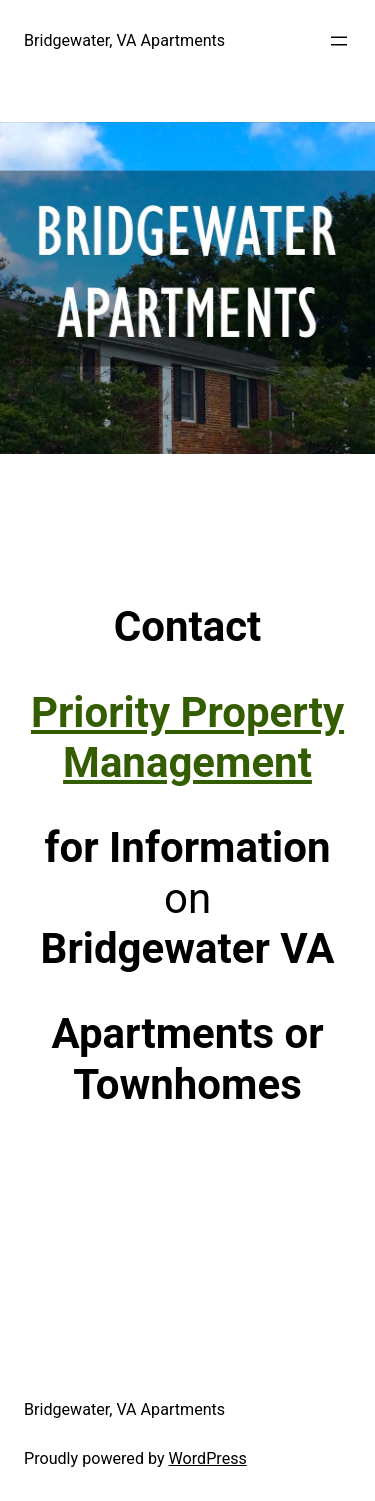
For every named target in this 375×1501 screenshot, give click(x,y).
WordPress (208, 1458)
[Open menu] (339, 41)
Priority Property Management (187, 737)
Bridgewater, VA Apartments (124, 40)
